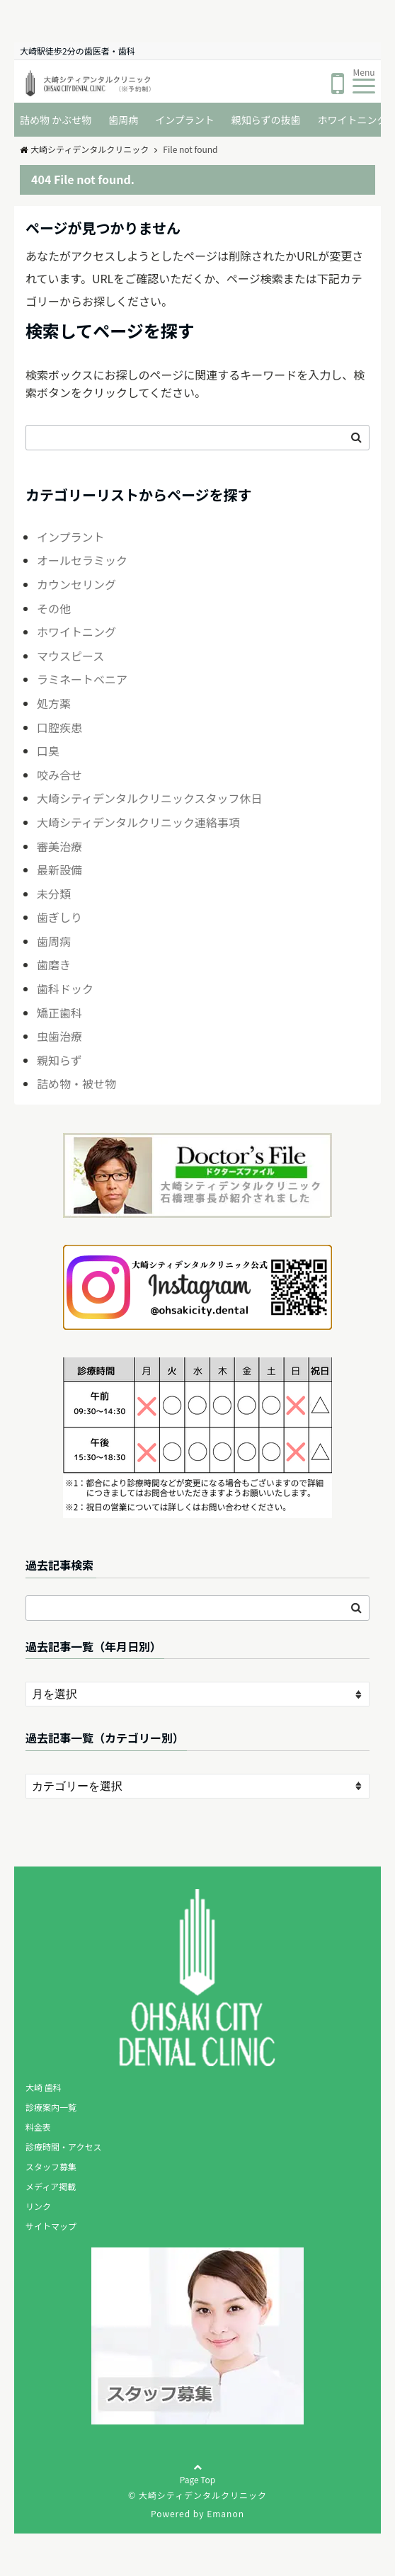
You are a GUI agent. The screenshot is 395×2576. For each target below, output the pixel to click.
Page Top (198, 2483)
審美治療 (59, 846)
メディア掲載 (50, 2186)
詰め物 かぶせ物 (55, 120)
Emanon (225, 2513)
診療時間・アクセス (63, 2147)
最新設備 (59, 869)
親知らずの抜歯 (266, 120)
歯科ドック (65, 988)
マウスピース (70, 655)
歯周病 (123, 120)
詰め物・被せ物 (76, 1083)
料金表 (38, 2127)
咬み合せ (59, 774)
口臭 (48, 750)
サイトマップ (50, 2226)
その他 (54, 608)
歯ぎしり (59, 916)
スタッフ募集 (50, 2166)
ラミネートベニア (82, 679)
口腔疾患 (59, 727)
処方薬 (54, 703)
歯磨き (54, 964)
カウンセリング (76, 584)
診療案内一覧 (50, 2107)
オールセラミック (82, 560)
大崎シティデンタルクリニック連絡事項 (138, 822)
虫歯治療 (59, 1035)
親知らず (59, 1060)
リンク (38, 2206)
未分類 (54, 893)
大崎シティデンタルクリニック (84, 149)
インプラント (184, 120)
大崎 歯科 (43, 2087)
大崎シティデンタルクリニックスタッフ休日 (150, 798)
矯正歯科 (59, 1012)
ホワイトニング (76, 631)
